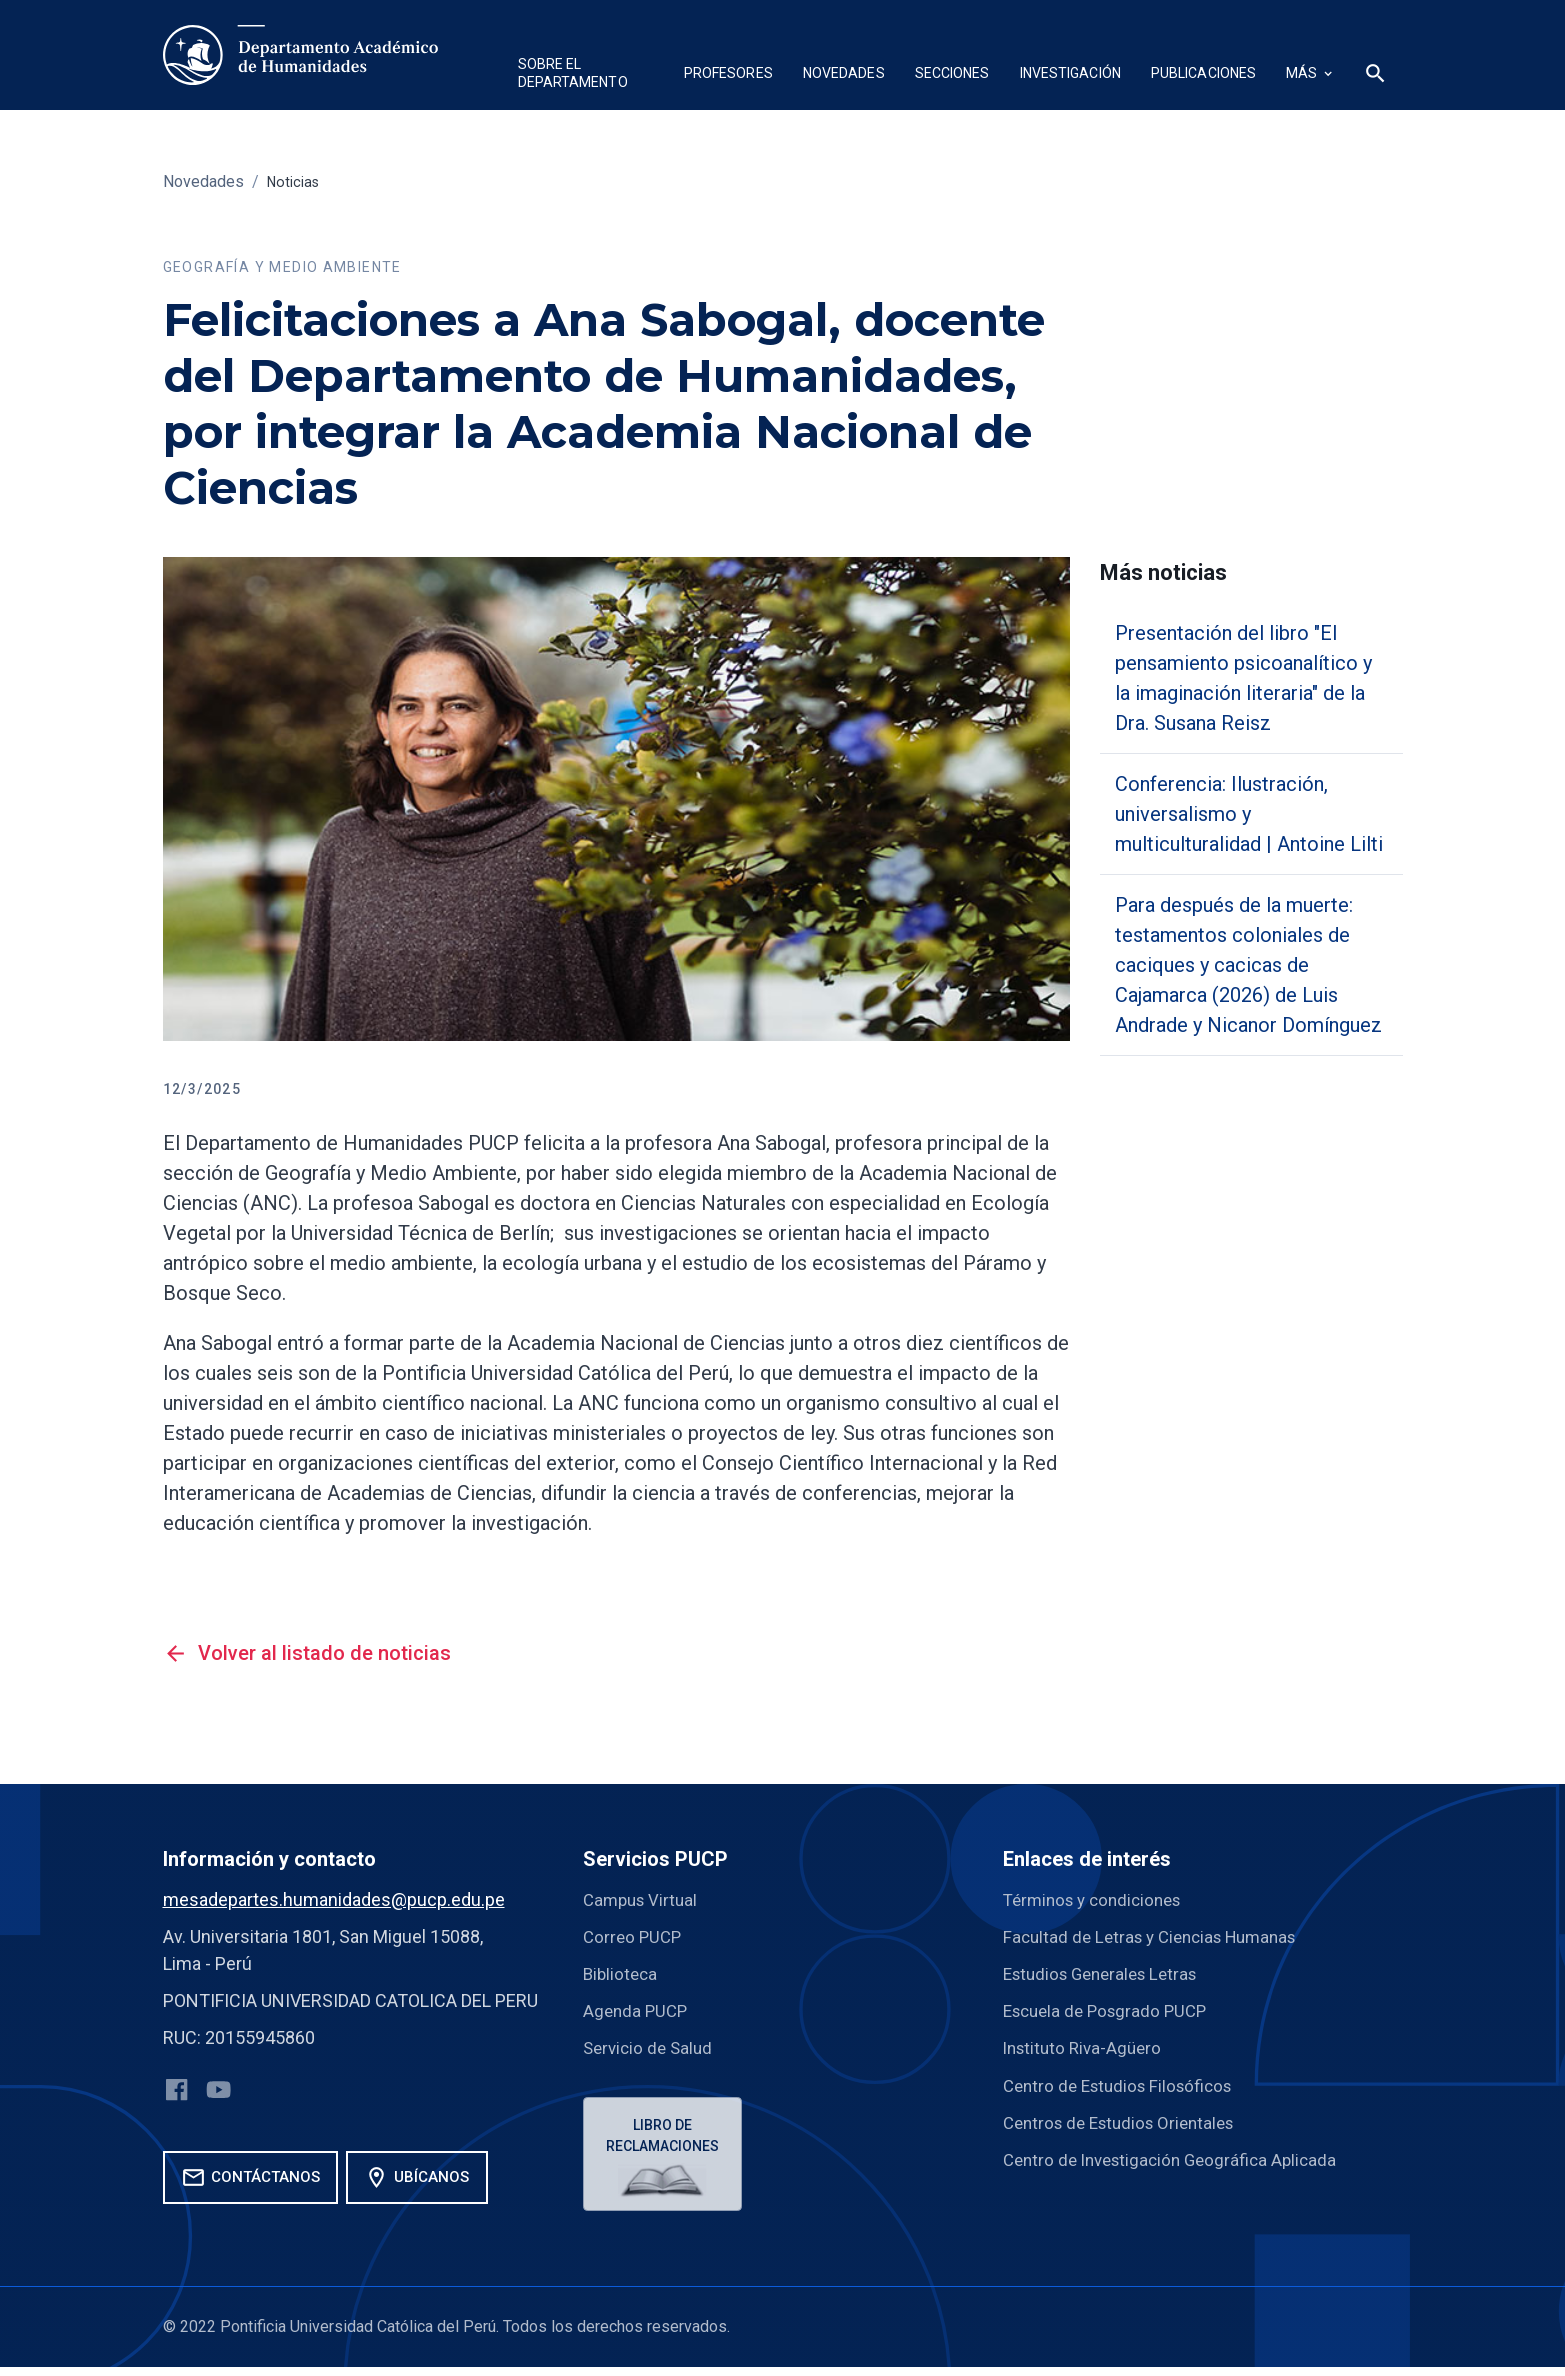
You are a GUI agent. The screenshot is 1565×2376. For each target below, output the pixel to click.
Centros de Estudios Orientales (1126, 2121)
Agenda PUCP (637, 2010)
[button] (586, 75)
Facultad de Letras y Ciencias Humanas (1159, 1936)
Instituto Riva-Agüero (1086, 2047)
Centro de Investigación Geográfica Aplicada (1178, 2158)
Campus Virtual (643, 1899)
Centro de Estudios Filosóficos (1124, 2084)
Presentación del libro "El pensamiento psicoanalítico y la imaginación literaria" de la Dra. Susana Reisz (1243, 678)
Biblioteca (622, 1973)
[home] (300, 55)
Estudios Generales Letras (1107, 1973)
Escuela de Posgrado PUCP (1111, 2010)
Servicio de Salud (651, 2047)
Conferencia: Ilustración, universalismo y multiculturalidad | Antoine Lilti (1249, 814)
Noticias (296, 181)
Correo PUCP (634, 1936)
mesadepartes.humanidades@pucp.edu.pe (334, 1899)
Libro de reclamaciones (665, 2137)
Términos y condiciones (1098, 1899)
